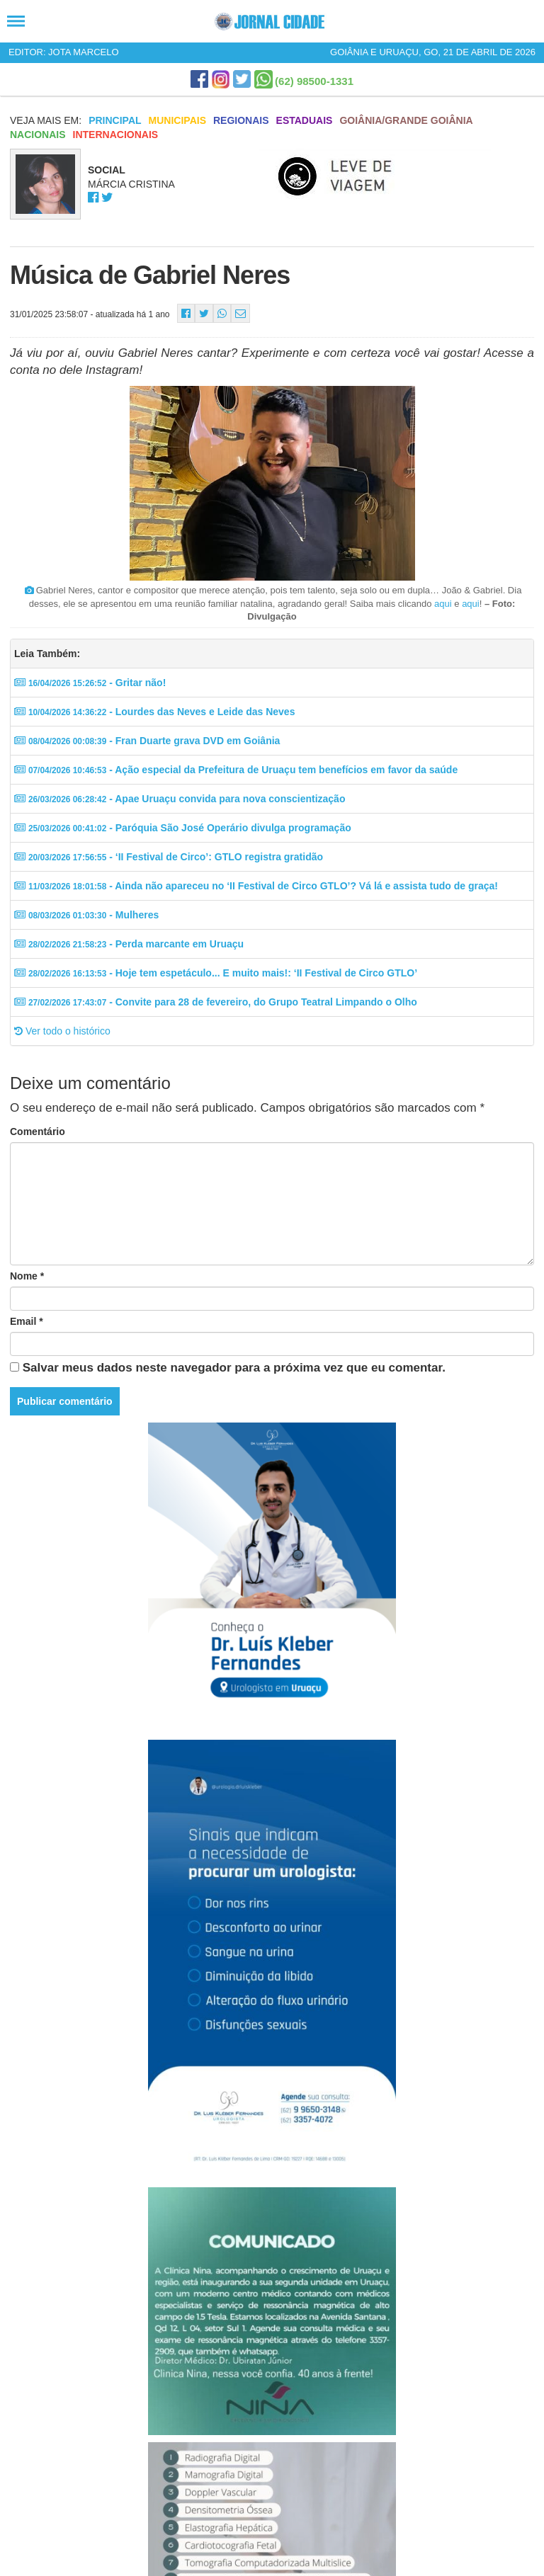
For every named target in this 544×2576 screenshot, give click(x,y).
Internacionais (116, 134)
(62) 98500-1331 (314, 81)
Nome (27, 1276)
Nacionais (38, 134)
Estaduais (304, 120)
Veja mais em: (45, 120)
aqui (443, 603)
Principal (115, 120)
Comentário (37, 1131)
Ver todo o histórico (62, 1031)
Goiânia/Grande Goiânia (405, 120)
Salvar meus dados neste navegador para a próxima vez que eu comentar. (234, 1367)
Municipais (177, 120)
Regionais (241, 120)
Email (26, 1321)
